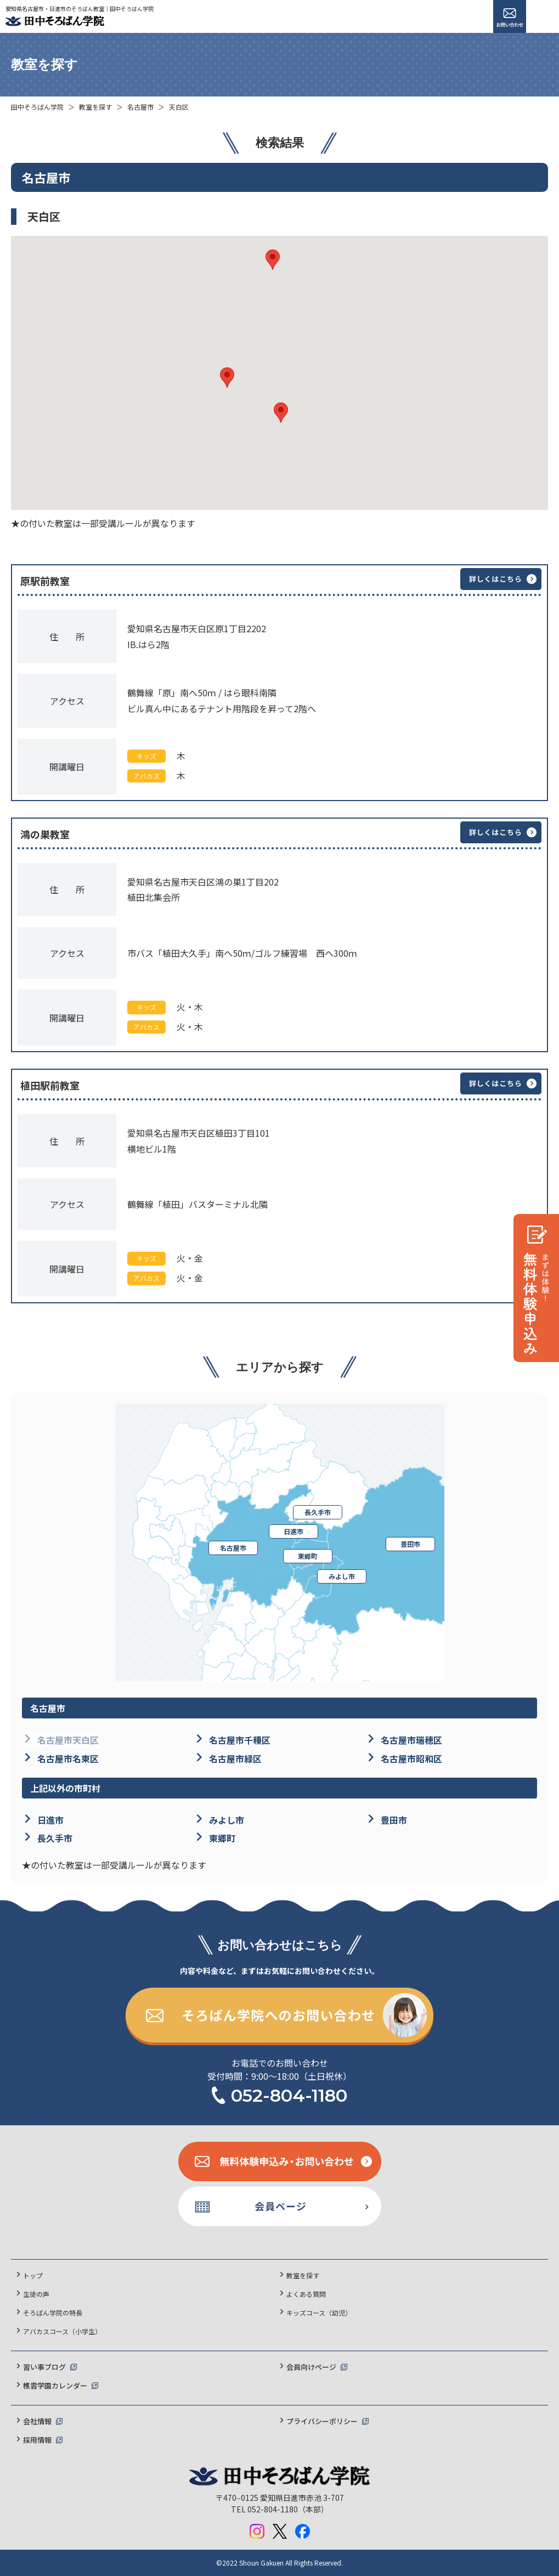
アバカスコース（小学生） (62, 2331)
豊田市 (410, 1543)
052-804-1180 (289, 2095)
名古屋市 (140, 106)
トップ (33, 2275)
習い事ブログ (44, 2367)
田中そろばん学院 (37, 106)
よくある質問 (306, 2294)
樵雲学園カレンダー (55, 2385)
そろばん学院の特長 (52, 2312)
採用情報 (37, 2440)
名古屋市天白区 (68, 1739)
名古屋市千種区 (239, 1739)
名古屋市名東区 (68, 1758)
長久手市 (317, 1512)
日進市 (293, 1531)
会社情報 (37, 2421)
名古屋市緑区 (235, 1758)
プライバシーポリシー (322, 2421)
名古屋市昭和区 (411, 1758)
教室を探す (95, 106)
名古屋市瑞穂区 (411, 1739)
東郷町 (308, 1556)
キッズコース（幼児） (319, 2312)
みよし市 (342, 1576)
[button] (227, 377)
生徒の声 (36, 2294)
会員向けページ (311, 2367)
